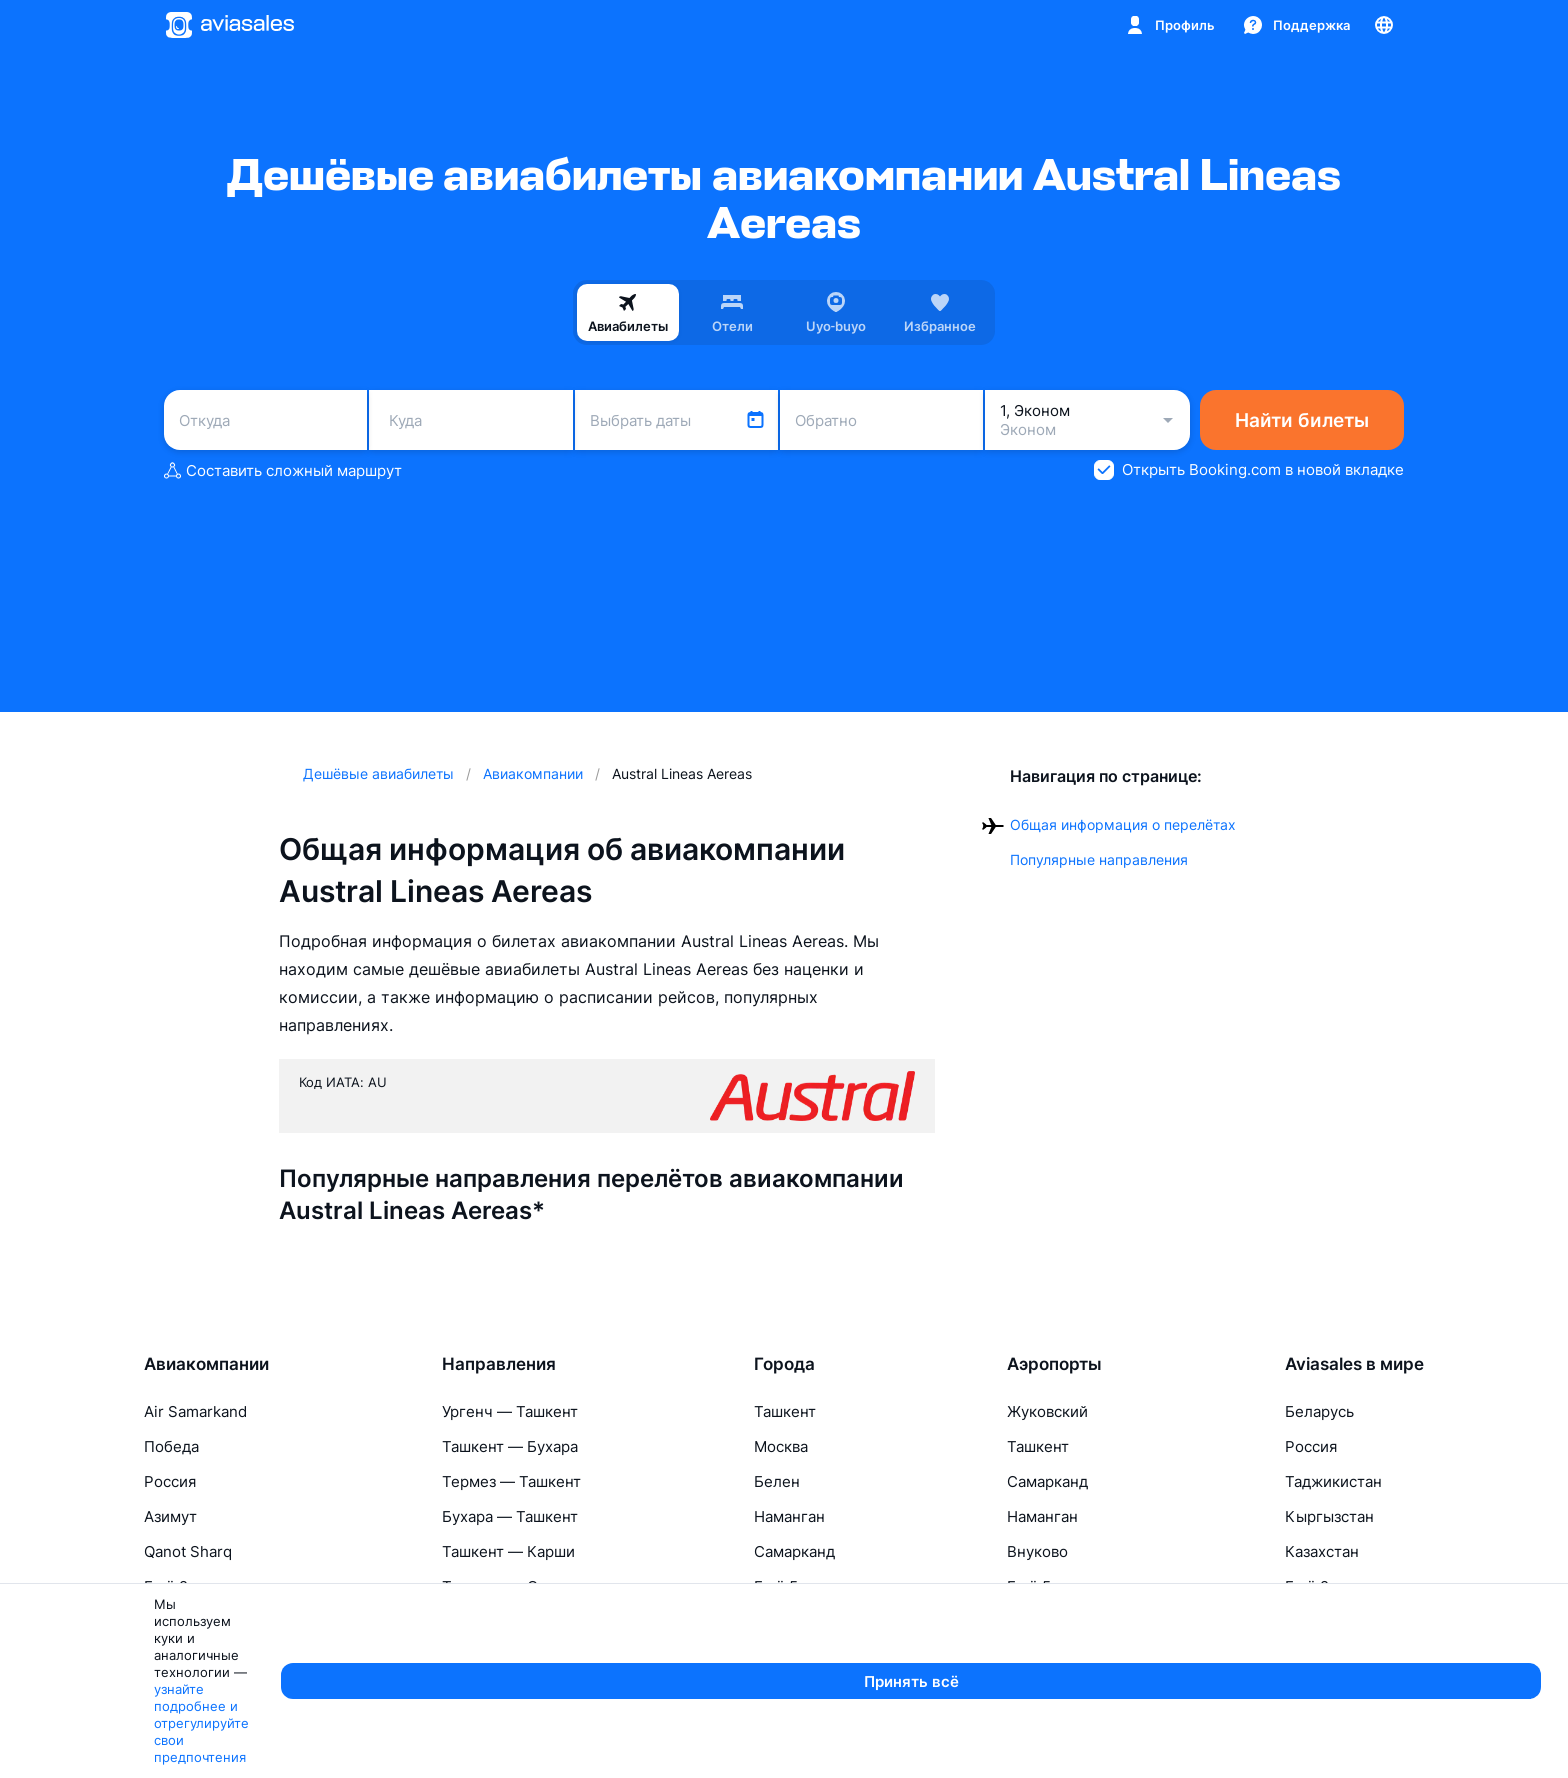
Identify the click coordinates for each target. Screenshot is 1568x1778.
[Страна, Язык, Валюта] (1384, 25)
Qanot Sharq (188, 1551)
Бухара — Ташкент (510, 1516)
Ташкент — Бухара (510, 1446)
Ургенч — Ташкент (510, 1411)
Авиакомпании (206, 1364)
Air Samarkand (195, 1411)
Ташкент (785, 1411)
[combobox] (265, 420)
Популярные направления (1099, 859)
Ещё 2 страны (1335, 1586)
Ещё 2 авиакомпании (220, 1586)
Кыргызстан (1329, 1516)
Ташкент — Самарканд (525, 1586)
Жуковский (1047, 1411)
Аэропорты (1054, 1364)
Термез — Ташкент (511, 1481)
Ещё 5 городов (808, 1586)
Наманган (789, 1516)
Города (784, 1364)
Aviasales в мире (1354, 1364)
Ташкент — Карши (508, 1551)
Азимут (170, 1516)
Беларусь (1319, 1411)
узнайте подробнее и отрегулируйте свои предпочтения (675, 1754)
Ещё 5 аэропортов (1073, 1586)
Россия (170, 1481)
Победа (171, 1446)
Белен (777, 1481)
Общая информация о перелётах (1123, 824)
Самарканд (794, 1551)
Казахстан (1322, 1551)
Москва (781, 1446)
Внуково (1037, 1551)
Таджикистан (1333, 1481)
